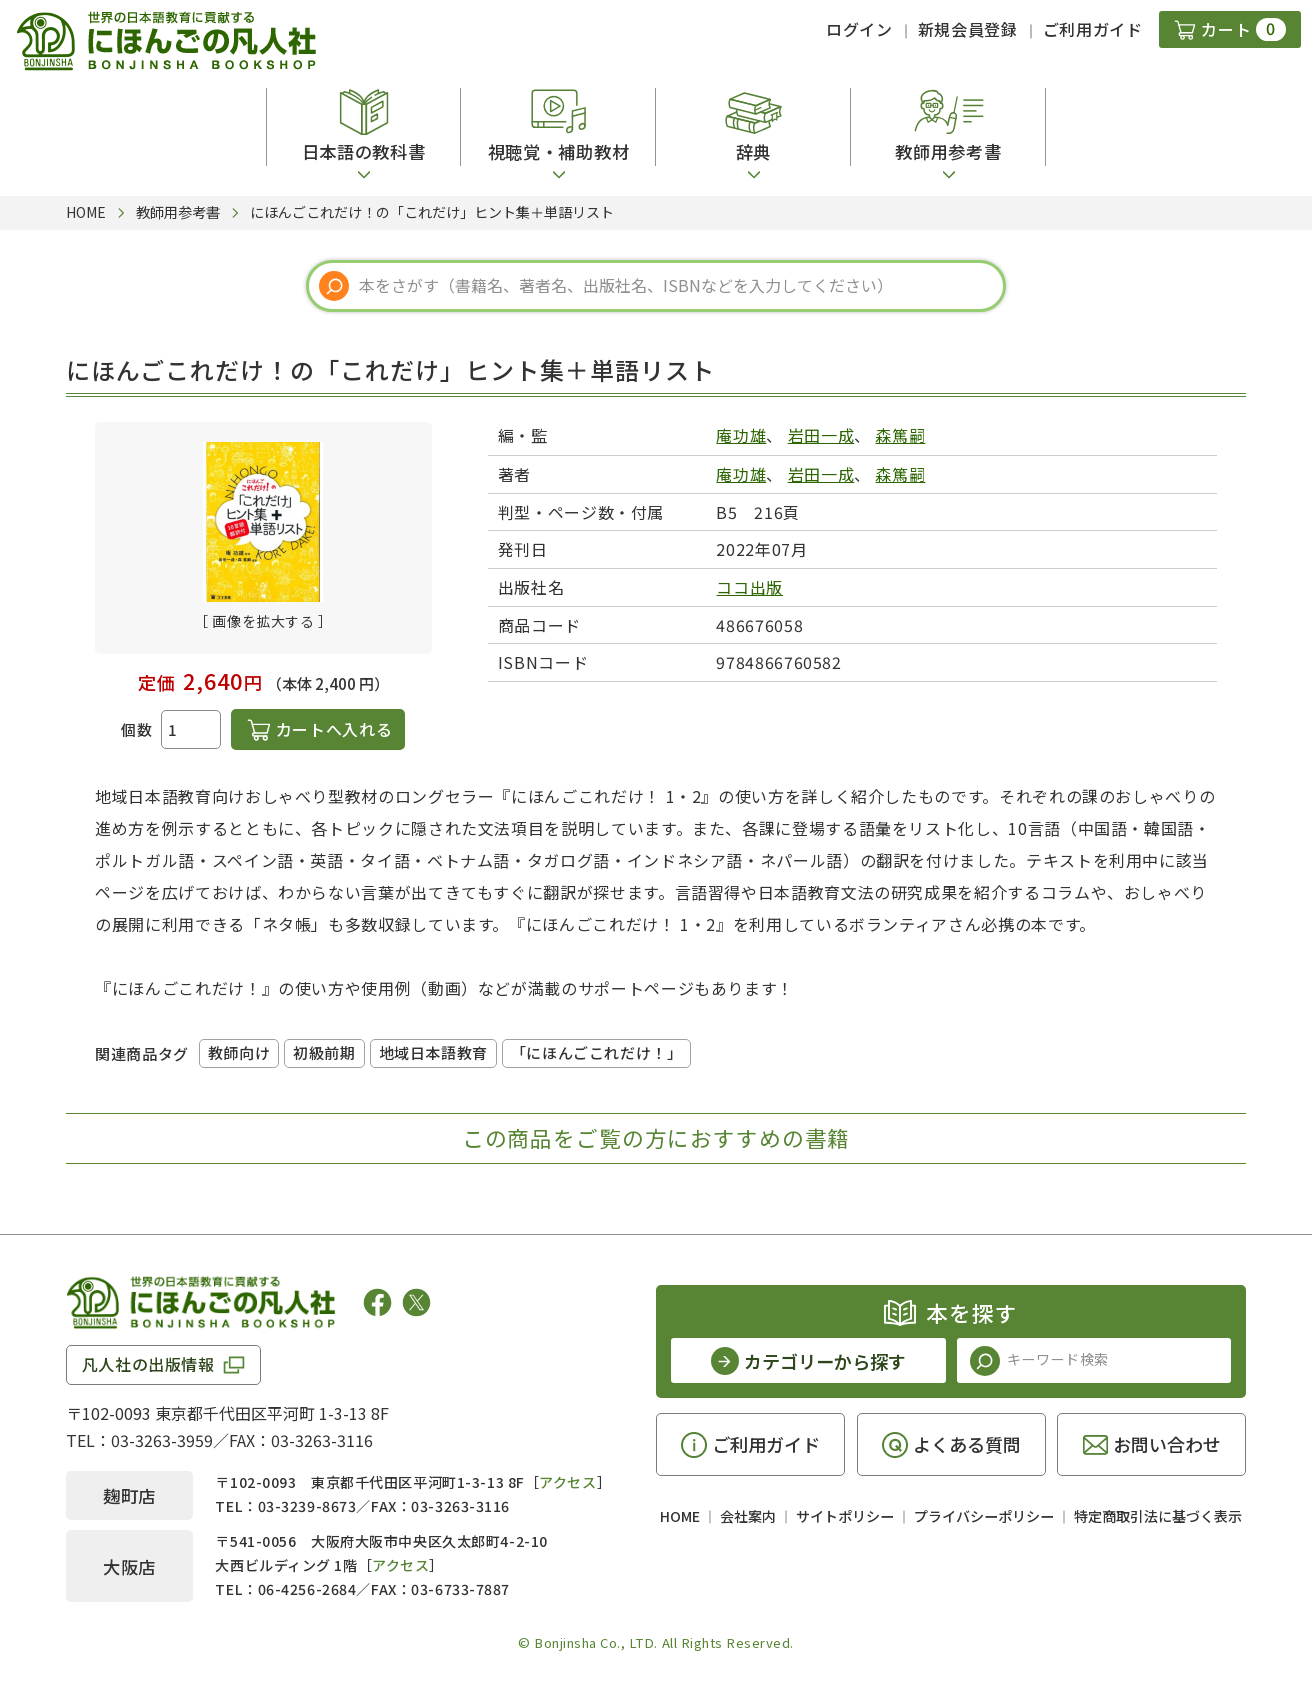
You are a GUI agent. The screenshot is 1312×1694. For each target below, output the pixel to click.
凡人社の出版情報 (148, 1364)
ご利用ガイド (1093, 29)
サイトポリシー (845, 1516)
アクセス (567, 1482)
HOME (680, 1516)
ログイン (859, 29)
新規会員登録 (968, 29)
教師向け (239, 1052)
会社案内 (748, 1516)
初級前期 (324, 1052)
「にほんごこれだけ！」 (597, 1052)
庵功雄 (741, 435)
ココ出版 (749, 587)
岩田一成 (821, 435)
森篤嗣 (900, 435)
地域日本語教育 (433, 1052)
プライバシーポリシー (984, 1516)
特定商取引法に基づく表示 (1158, 1516)
